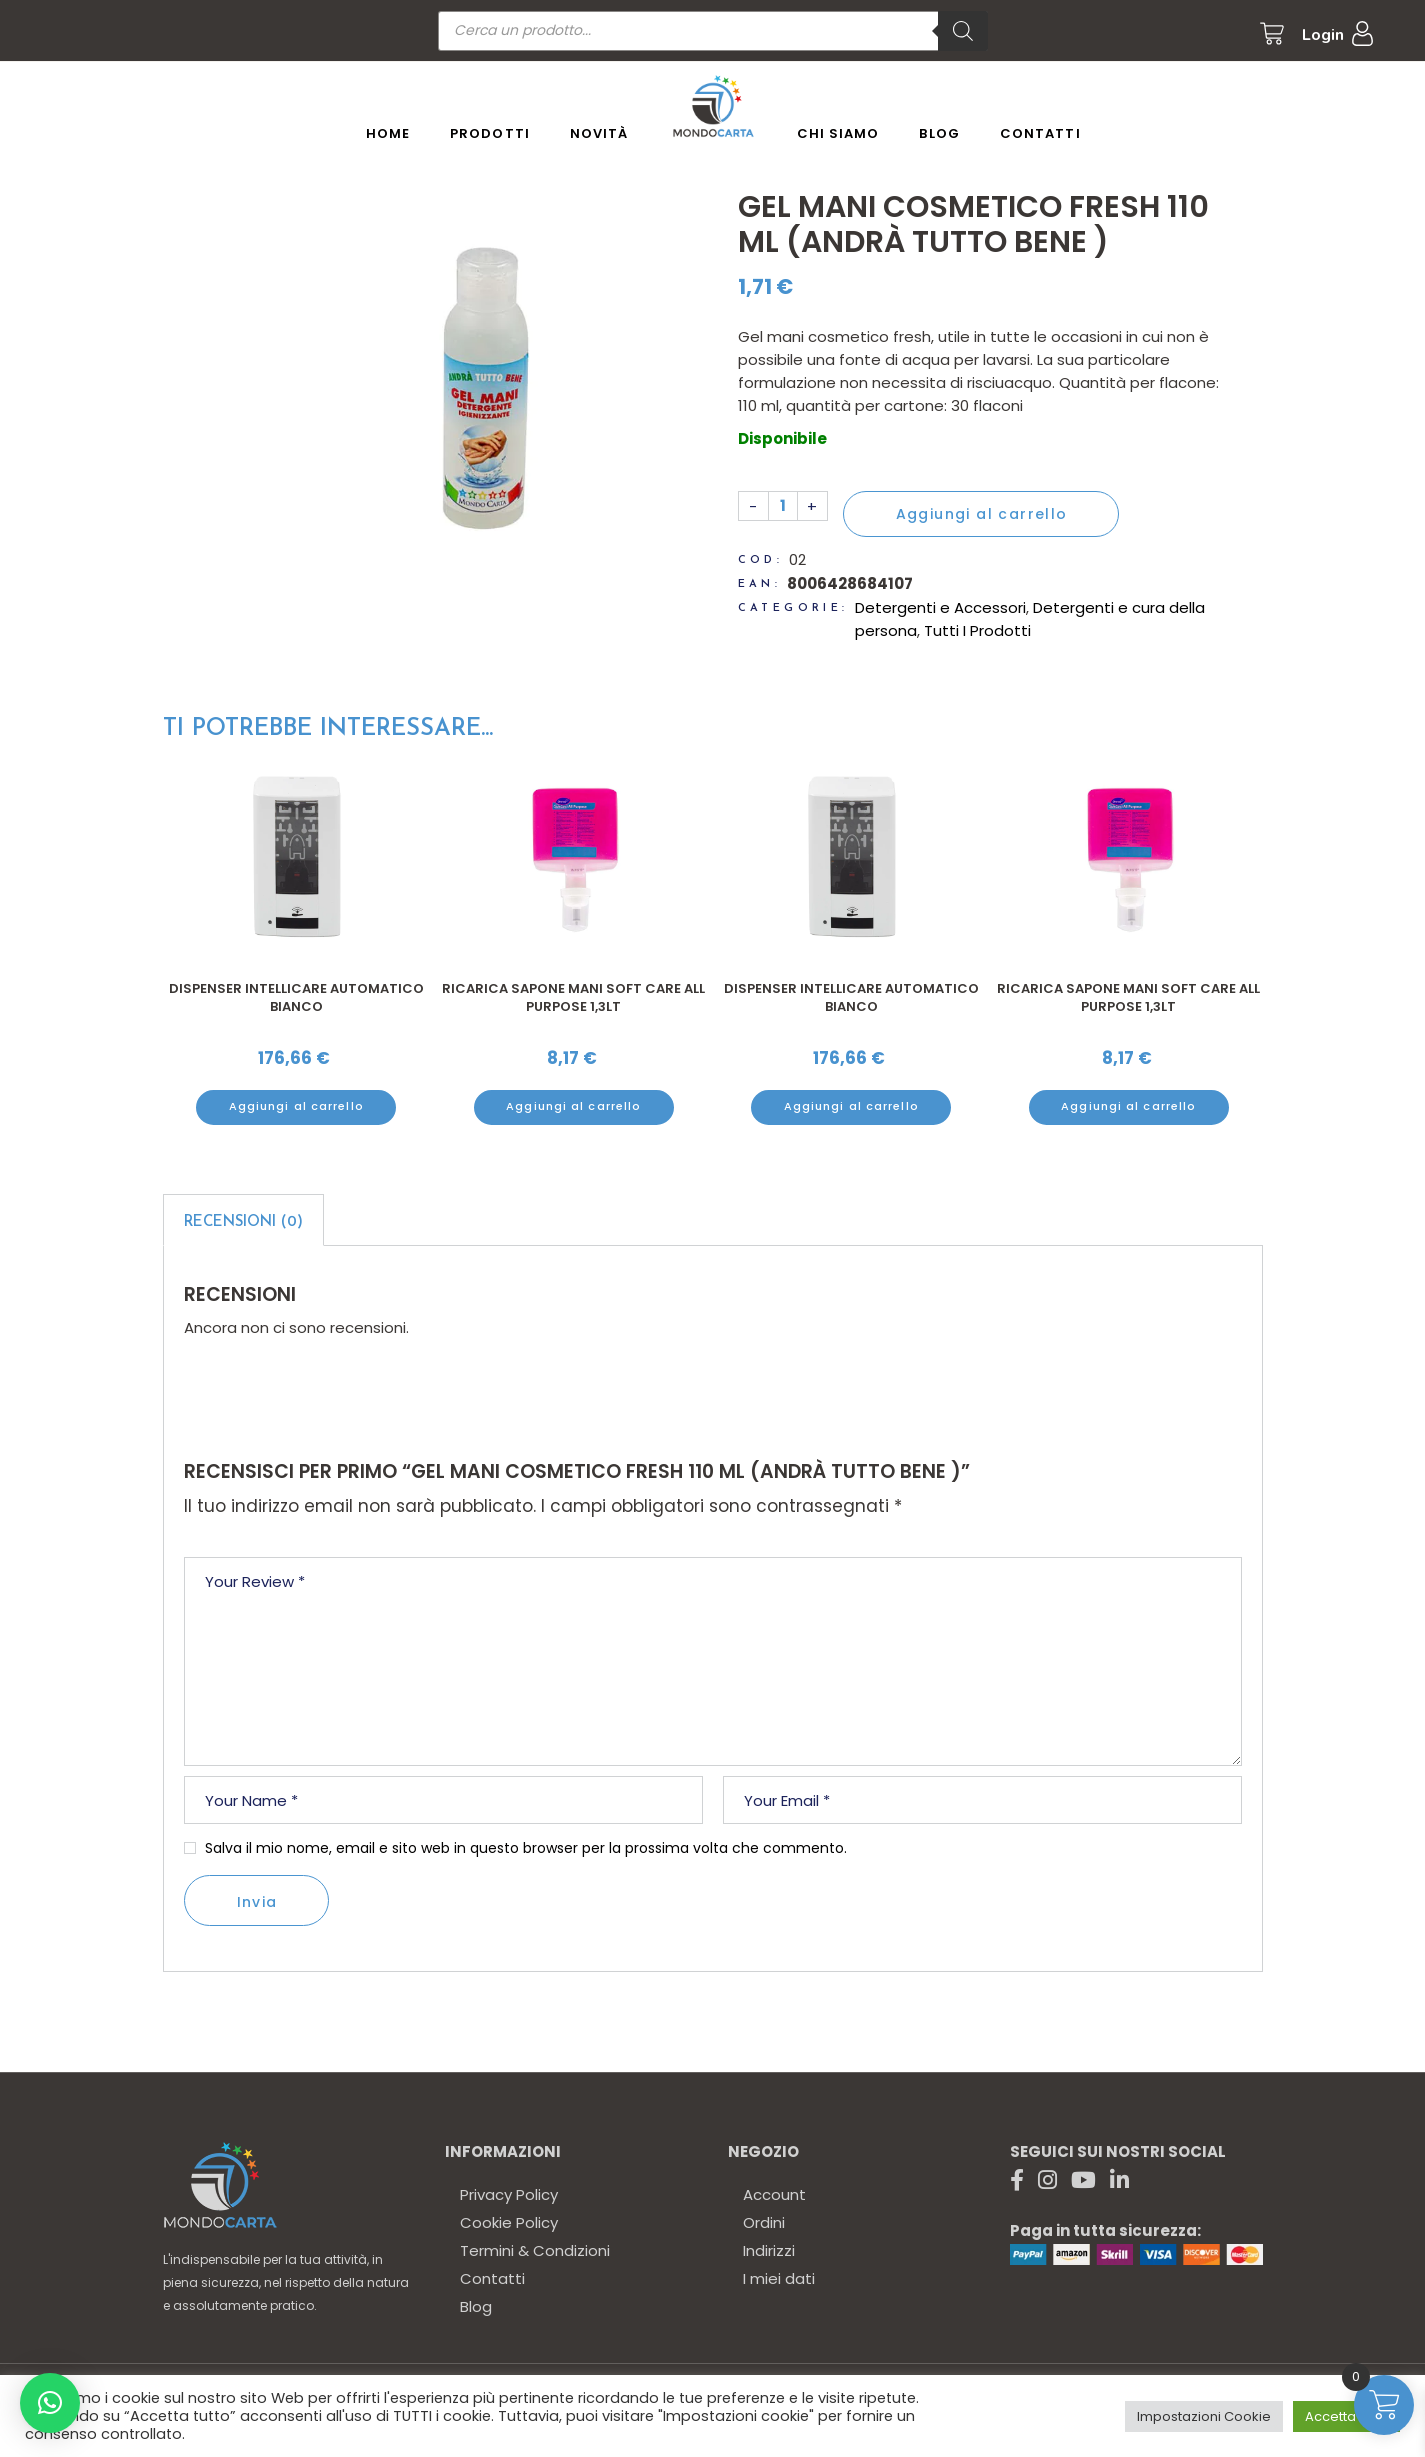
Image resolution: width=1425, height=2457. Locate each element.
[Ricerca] (963, 31)
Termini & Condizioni (535, 2250)
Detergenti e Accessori (940, 607)
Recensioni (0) (243, 1222)
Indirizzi (769, 2250)
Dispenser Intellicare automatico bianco (296, 997)
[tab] (243, 1220)
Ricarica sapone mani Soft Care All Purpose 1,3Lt (573, 997)
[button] (50, 2403)
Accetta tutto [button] (1346, 2416)
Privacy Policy (509, 2194)
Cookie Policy (509, 2222)
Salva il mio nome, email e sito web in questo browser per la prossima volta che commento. (526, 1848)
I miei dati (779, 2278)
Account (774, 2194)
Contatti (492, 2278)
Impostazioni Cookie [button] (1204, 2416)
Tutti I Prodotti (977, 630)
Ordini (764, 2222)
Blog (476, 2306)
